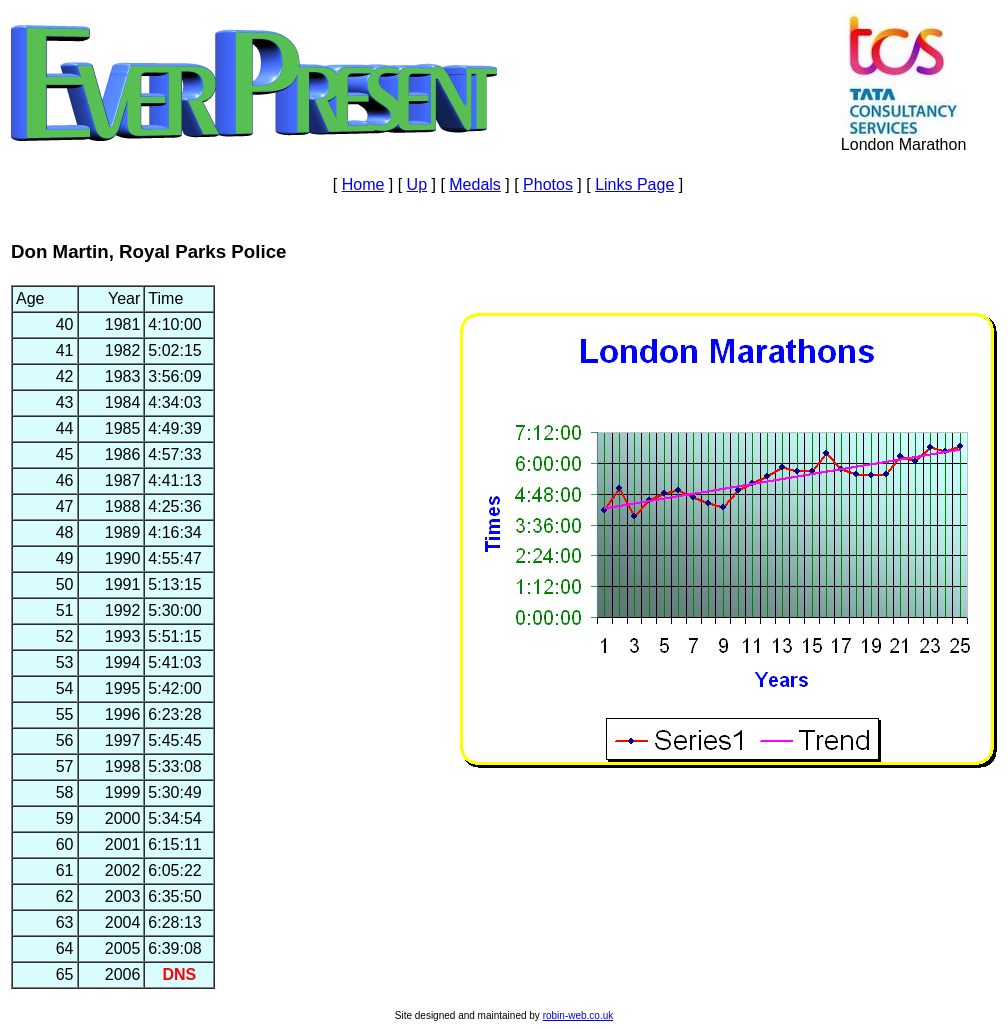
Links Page (634, 184)
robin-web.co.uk (578, 1015)
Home (363, 184)
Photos (548, 184)
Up (417, 184)
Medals (475, 184)
